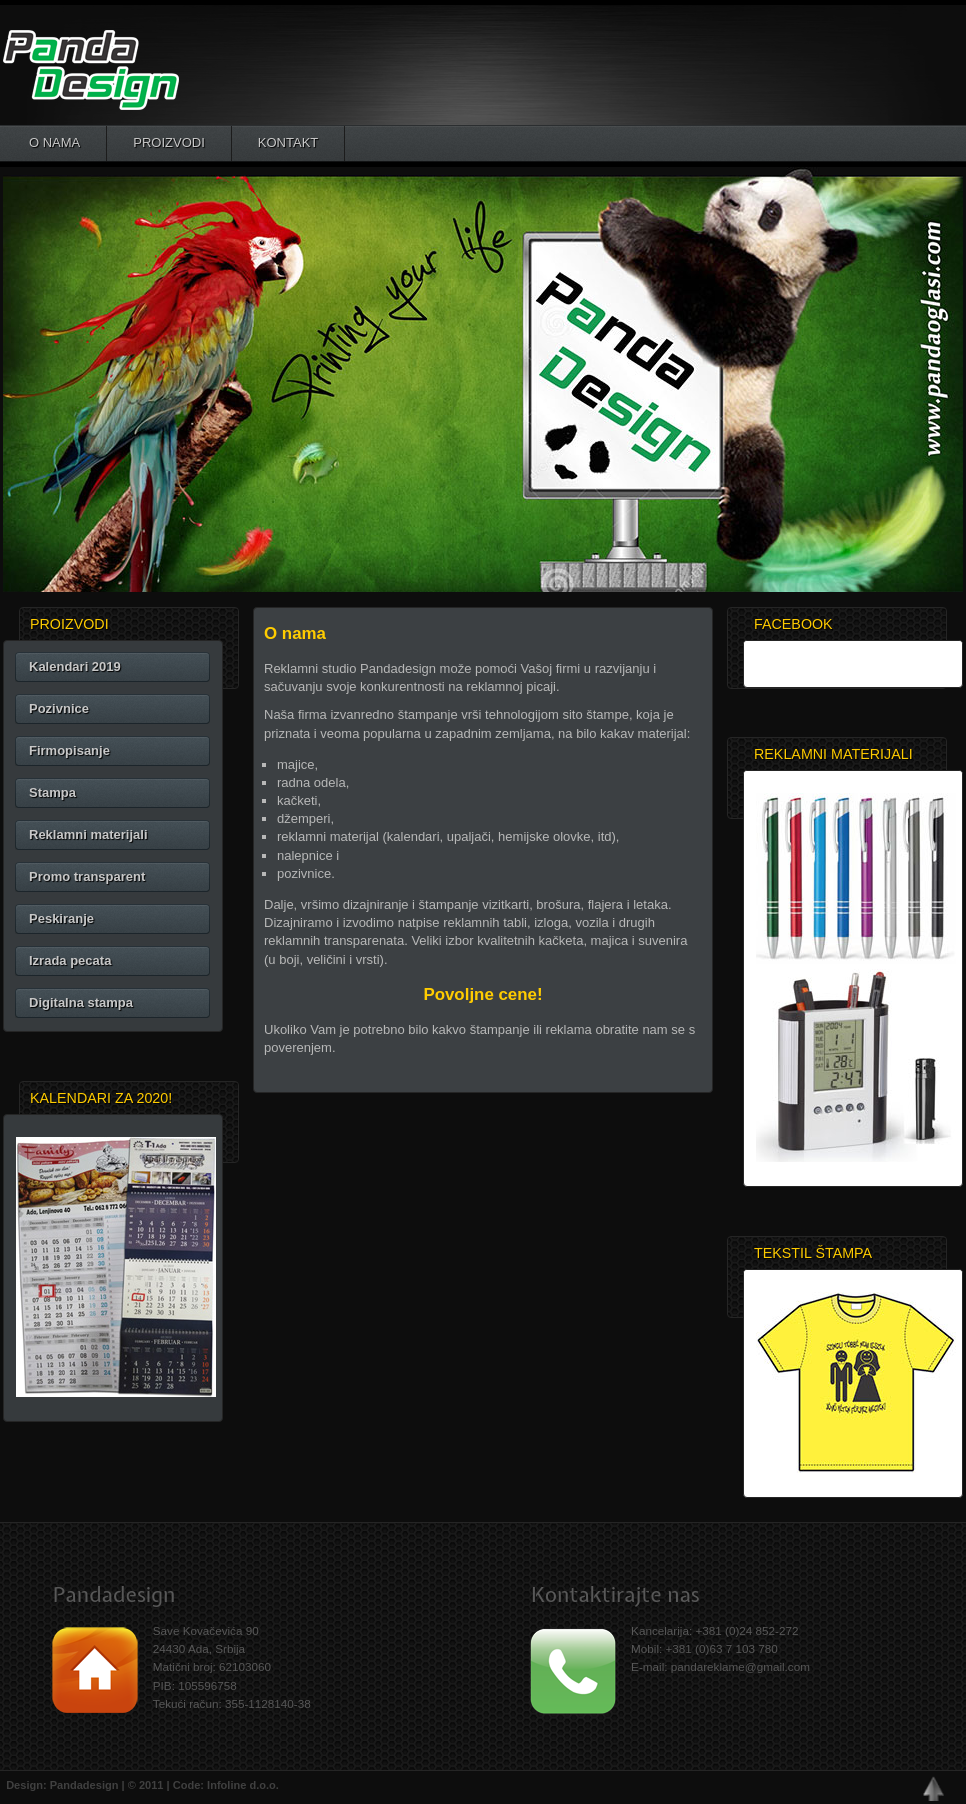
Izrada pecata (70, 960)
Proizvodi (169, 142)
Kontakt (288, 142)
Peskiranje (61, 918)
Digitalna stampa (81, 1002)
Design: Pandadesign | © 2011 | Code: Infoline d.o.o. (139, 1785)
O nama (54, 142)
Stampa (52, 792)
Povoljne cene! (482, 994)
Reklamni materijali (88, 834)
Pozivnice (59, 708)
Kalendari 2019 (75, 666)
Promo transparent (87, 876)
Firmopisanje (69, 750)
